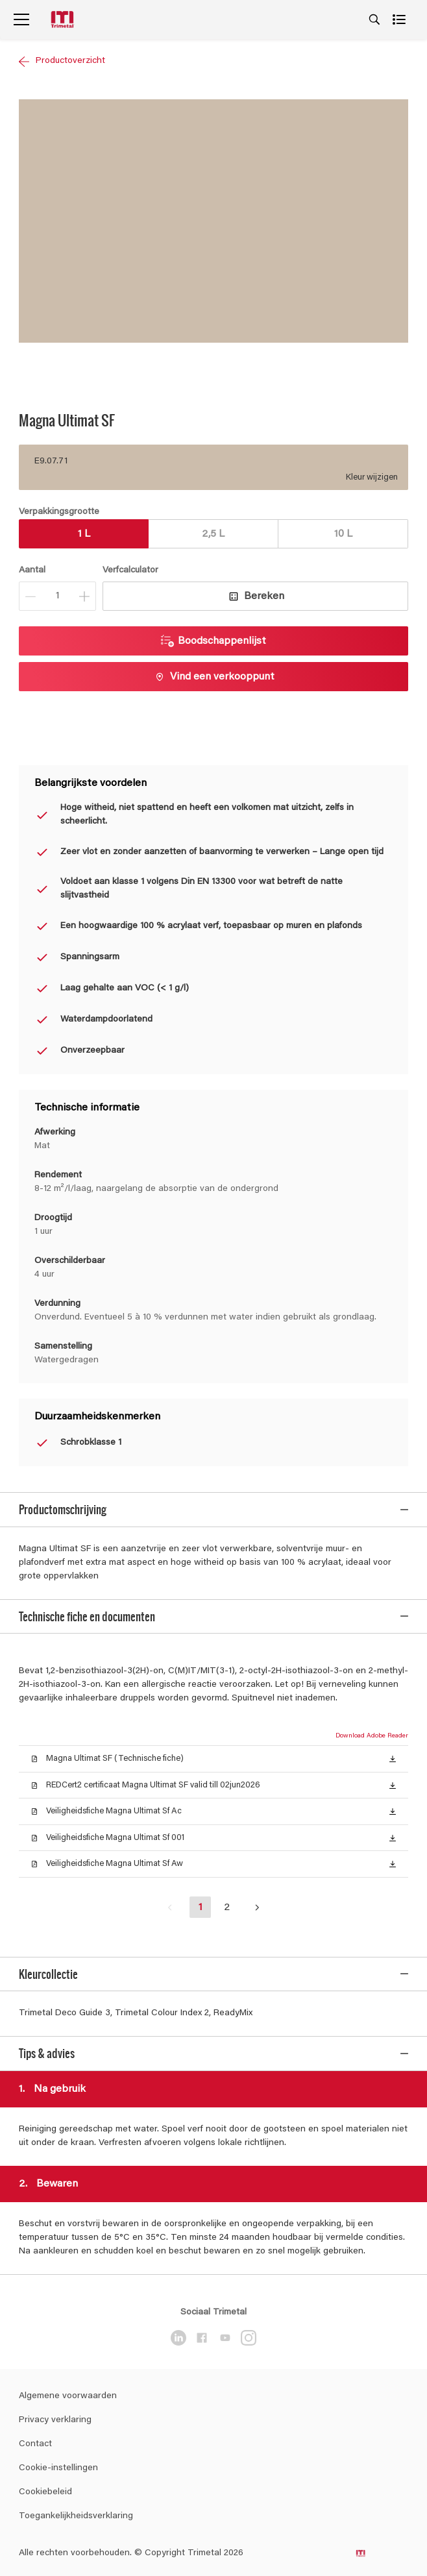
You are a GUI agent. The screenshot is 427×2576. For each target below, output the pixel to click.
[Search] (374, 19)
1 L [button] (84, 534)
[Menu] (21, 19)
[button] (392, 1737)
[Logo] (63, 20)
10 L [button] (343, 534)
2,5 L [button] (213, 534)
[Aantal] (57, 596)
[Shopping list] (400, 19)
